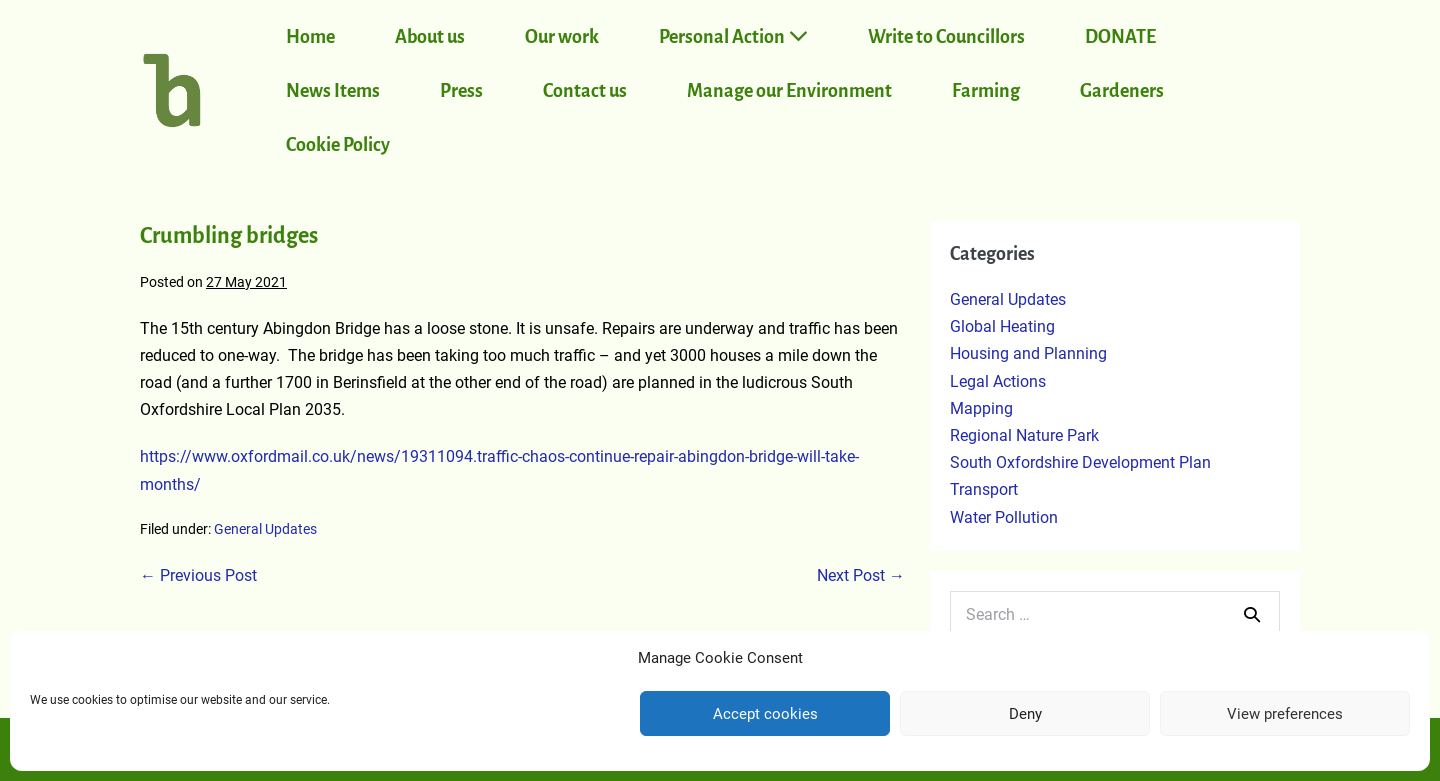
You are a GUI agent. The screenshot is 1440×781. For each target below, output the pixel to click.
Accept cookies (765, 714)
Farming (986, 91)
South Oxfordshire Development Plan (1080, 462)
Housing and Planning (1028, 353)
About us (430, 37)
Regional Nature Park (1024, 435)
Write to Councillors (946, 37)
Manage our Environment (789, 91)
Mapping (981, 408)
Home (310, 37)
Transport (984, 489)
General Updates (265, 529)
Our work (562, 37)
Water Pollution (1004, 517)
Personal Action (733, 36)
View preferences (1285, 714)
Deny (1025, 714)
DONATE (1120, 37)
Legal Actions (998, 381)
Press (461, 91)
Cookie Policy (338, 145)
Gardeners (1122, 91)
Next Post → (861, 575)
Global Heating (1002, 326)
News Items (333, 91)
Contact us (585, 91)
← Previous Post (198, 575)
